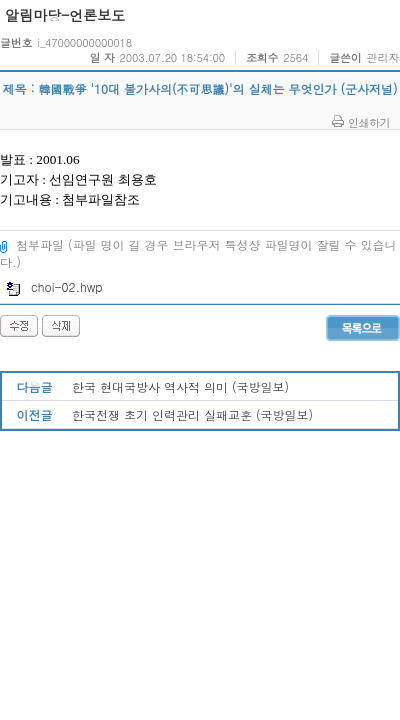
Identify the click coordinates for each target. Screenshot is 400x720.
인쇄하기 (369, 122)
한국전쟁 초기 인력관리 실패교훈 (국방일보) (192, 414)
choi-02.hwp (54, 286)
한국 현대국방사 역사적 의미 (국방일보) (180, 386)
